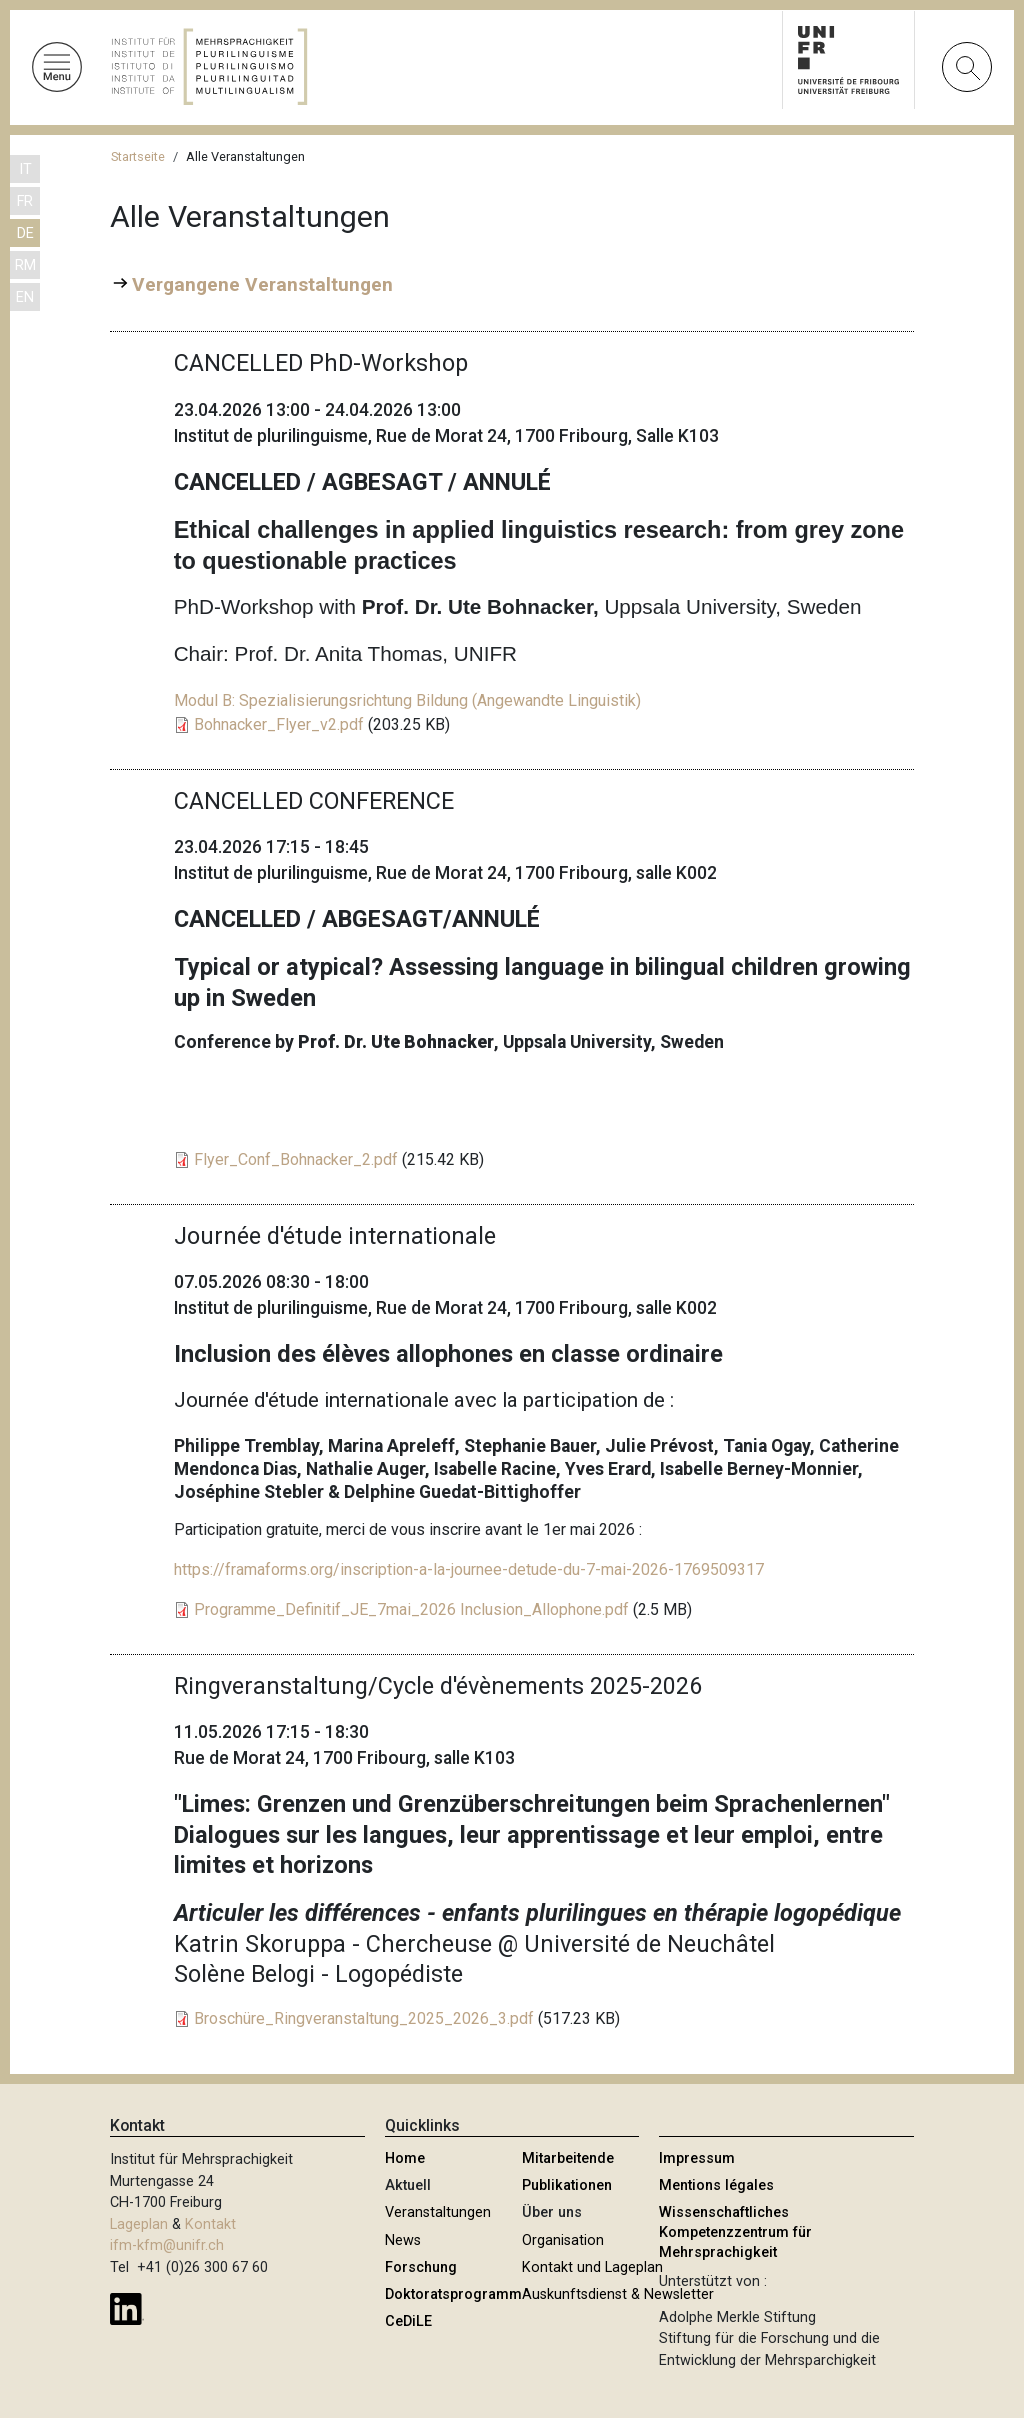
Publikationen (567, 2185)
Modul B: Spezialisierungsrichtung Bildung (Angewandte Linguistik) (407, 700)
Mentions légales (716, 2185)
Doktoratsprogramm (453, 2294)
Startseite (138, 156)
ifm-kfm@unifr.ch (167, 2245)
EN (25, 297)
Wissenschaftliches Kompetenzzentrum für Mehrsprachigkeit (735, 2232)
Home (405, 2158)
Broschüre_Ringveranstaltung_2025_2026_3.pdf (364, 2018)
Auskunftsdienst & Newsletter (618, 2294)
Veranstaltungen (438, 2212)
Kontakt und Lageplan (592, 2267)
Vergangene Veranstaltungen (262, 284)
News (403, 2240)
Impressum (697, 2158)
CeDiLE (408, 2321)
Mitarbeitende (568, 2158)
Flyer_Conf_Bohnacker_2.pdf (296, 1159)
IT (25, 169)
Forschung (421, 2267)
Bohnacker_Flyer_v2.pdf (279, 724)
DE (25, 233)
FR (25, 201)
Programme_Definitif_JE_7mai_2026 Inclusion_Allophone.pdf (411, 1609)
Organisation (563, 2240)
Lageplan (139, 2224)
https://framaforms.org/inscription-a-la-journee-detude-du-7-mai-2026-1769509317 (469, 1569)
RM (25, 265)
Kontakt (210, 2224)
